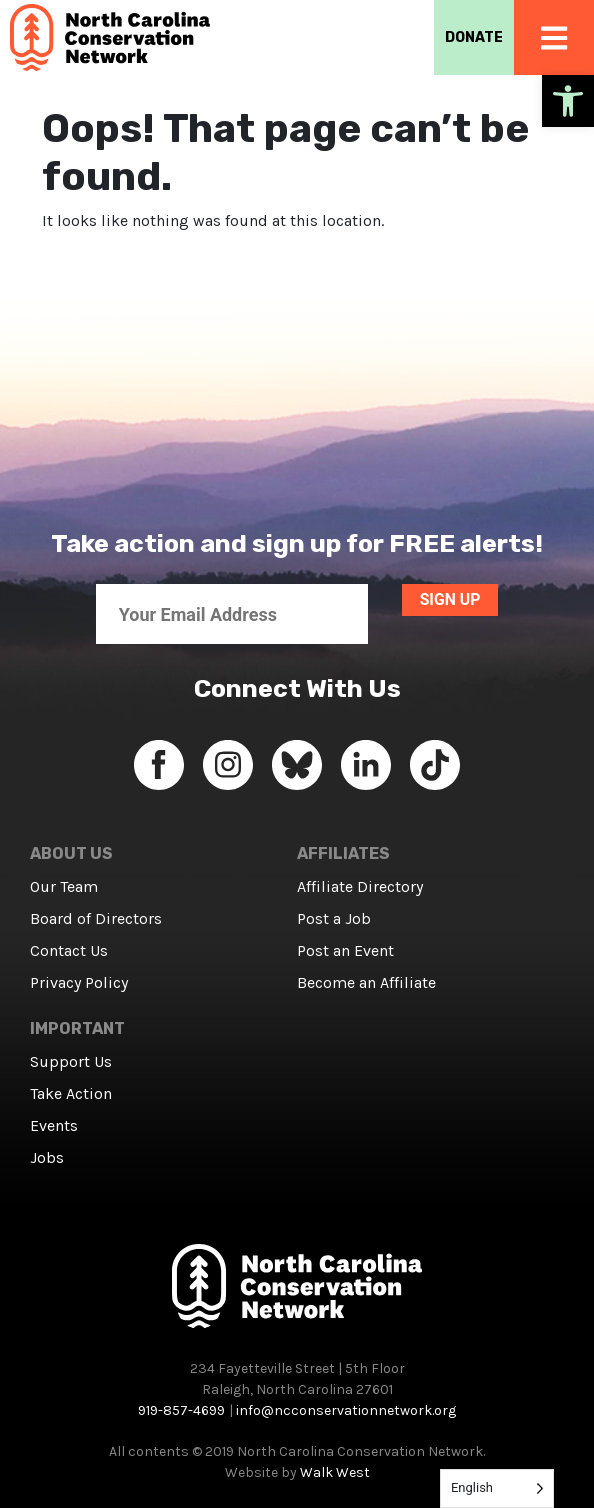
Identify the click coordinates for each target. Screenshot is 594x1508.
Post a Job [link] (334, 918)
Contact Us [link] (69, 950)
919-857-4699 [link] (181, 1410)
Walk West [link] (335, 1472)
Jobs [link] (47, 1157)
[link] (568, 101)
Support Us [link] (71, 1061)
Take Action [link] (71, 1093)
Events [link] (54, 1125)
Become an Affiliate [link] (366, 982)
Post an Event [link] (345, 950)
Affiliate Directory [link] (360, 886)
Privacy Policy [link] (79, 982)
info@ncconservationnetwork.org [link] (346, 1410)
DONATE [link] (474, 37)
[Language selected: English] (497, 1488)
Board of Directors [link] (96, 918)
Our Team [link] (64, 886)
